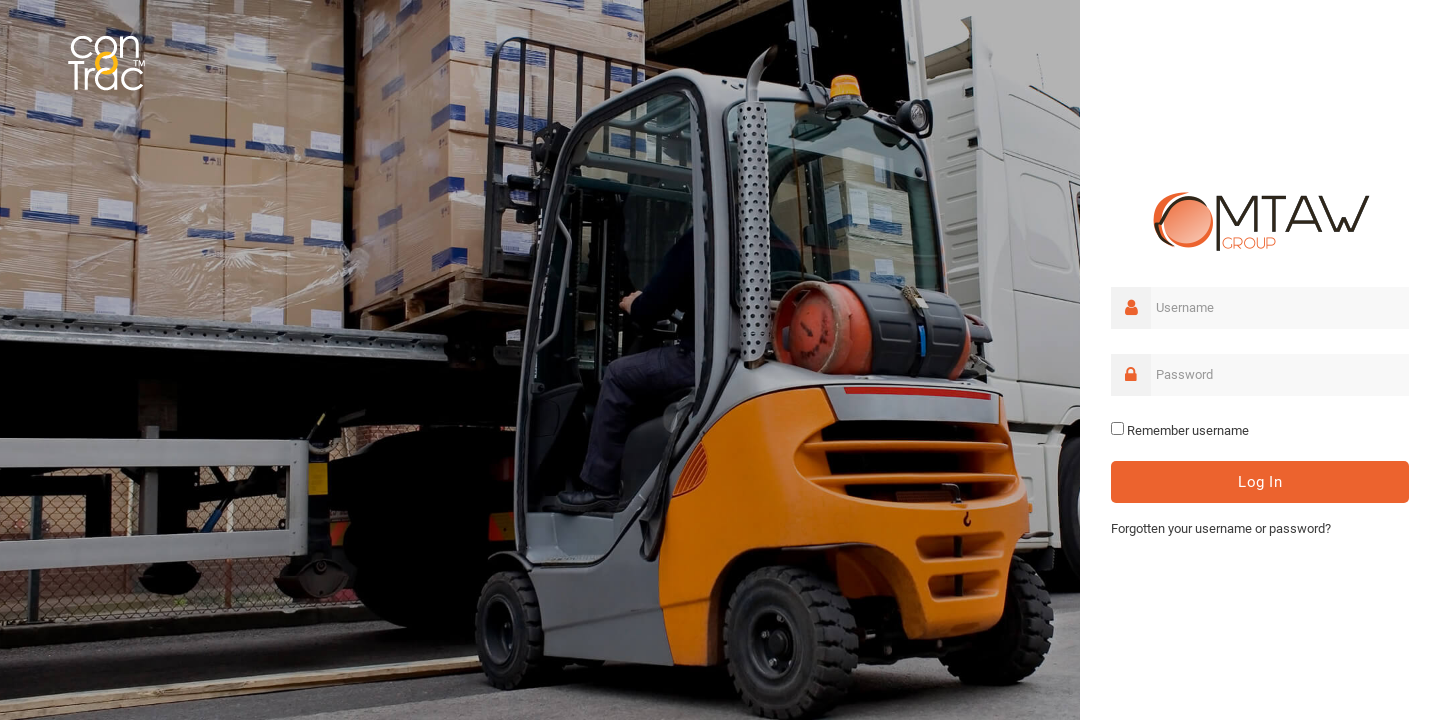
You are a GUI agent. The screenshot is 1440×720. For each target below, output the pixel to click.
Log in (1260, 482)
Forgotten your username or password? (1221, 528)
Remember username (1188, 430)
